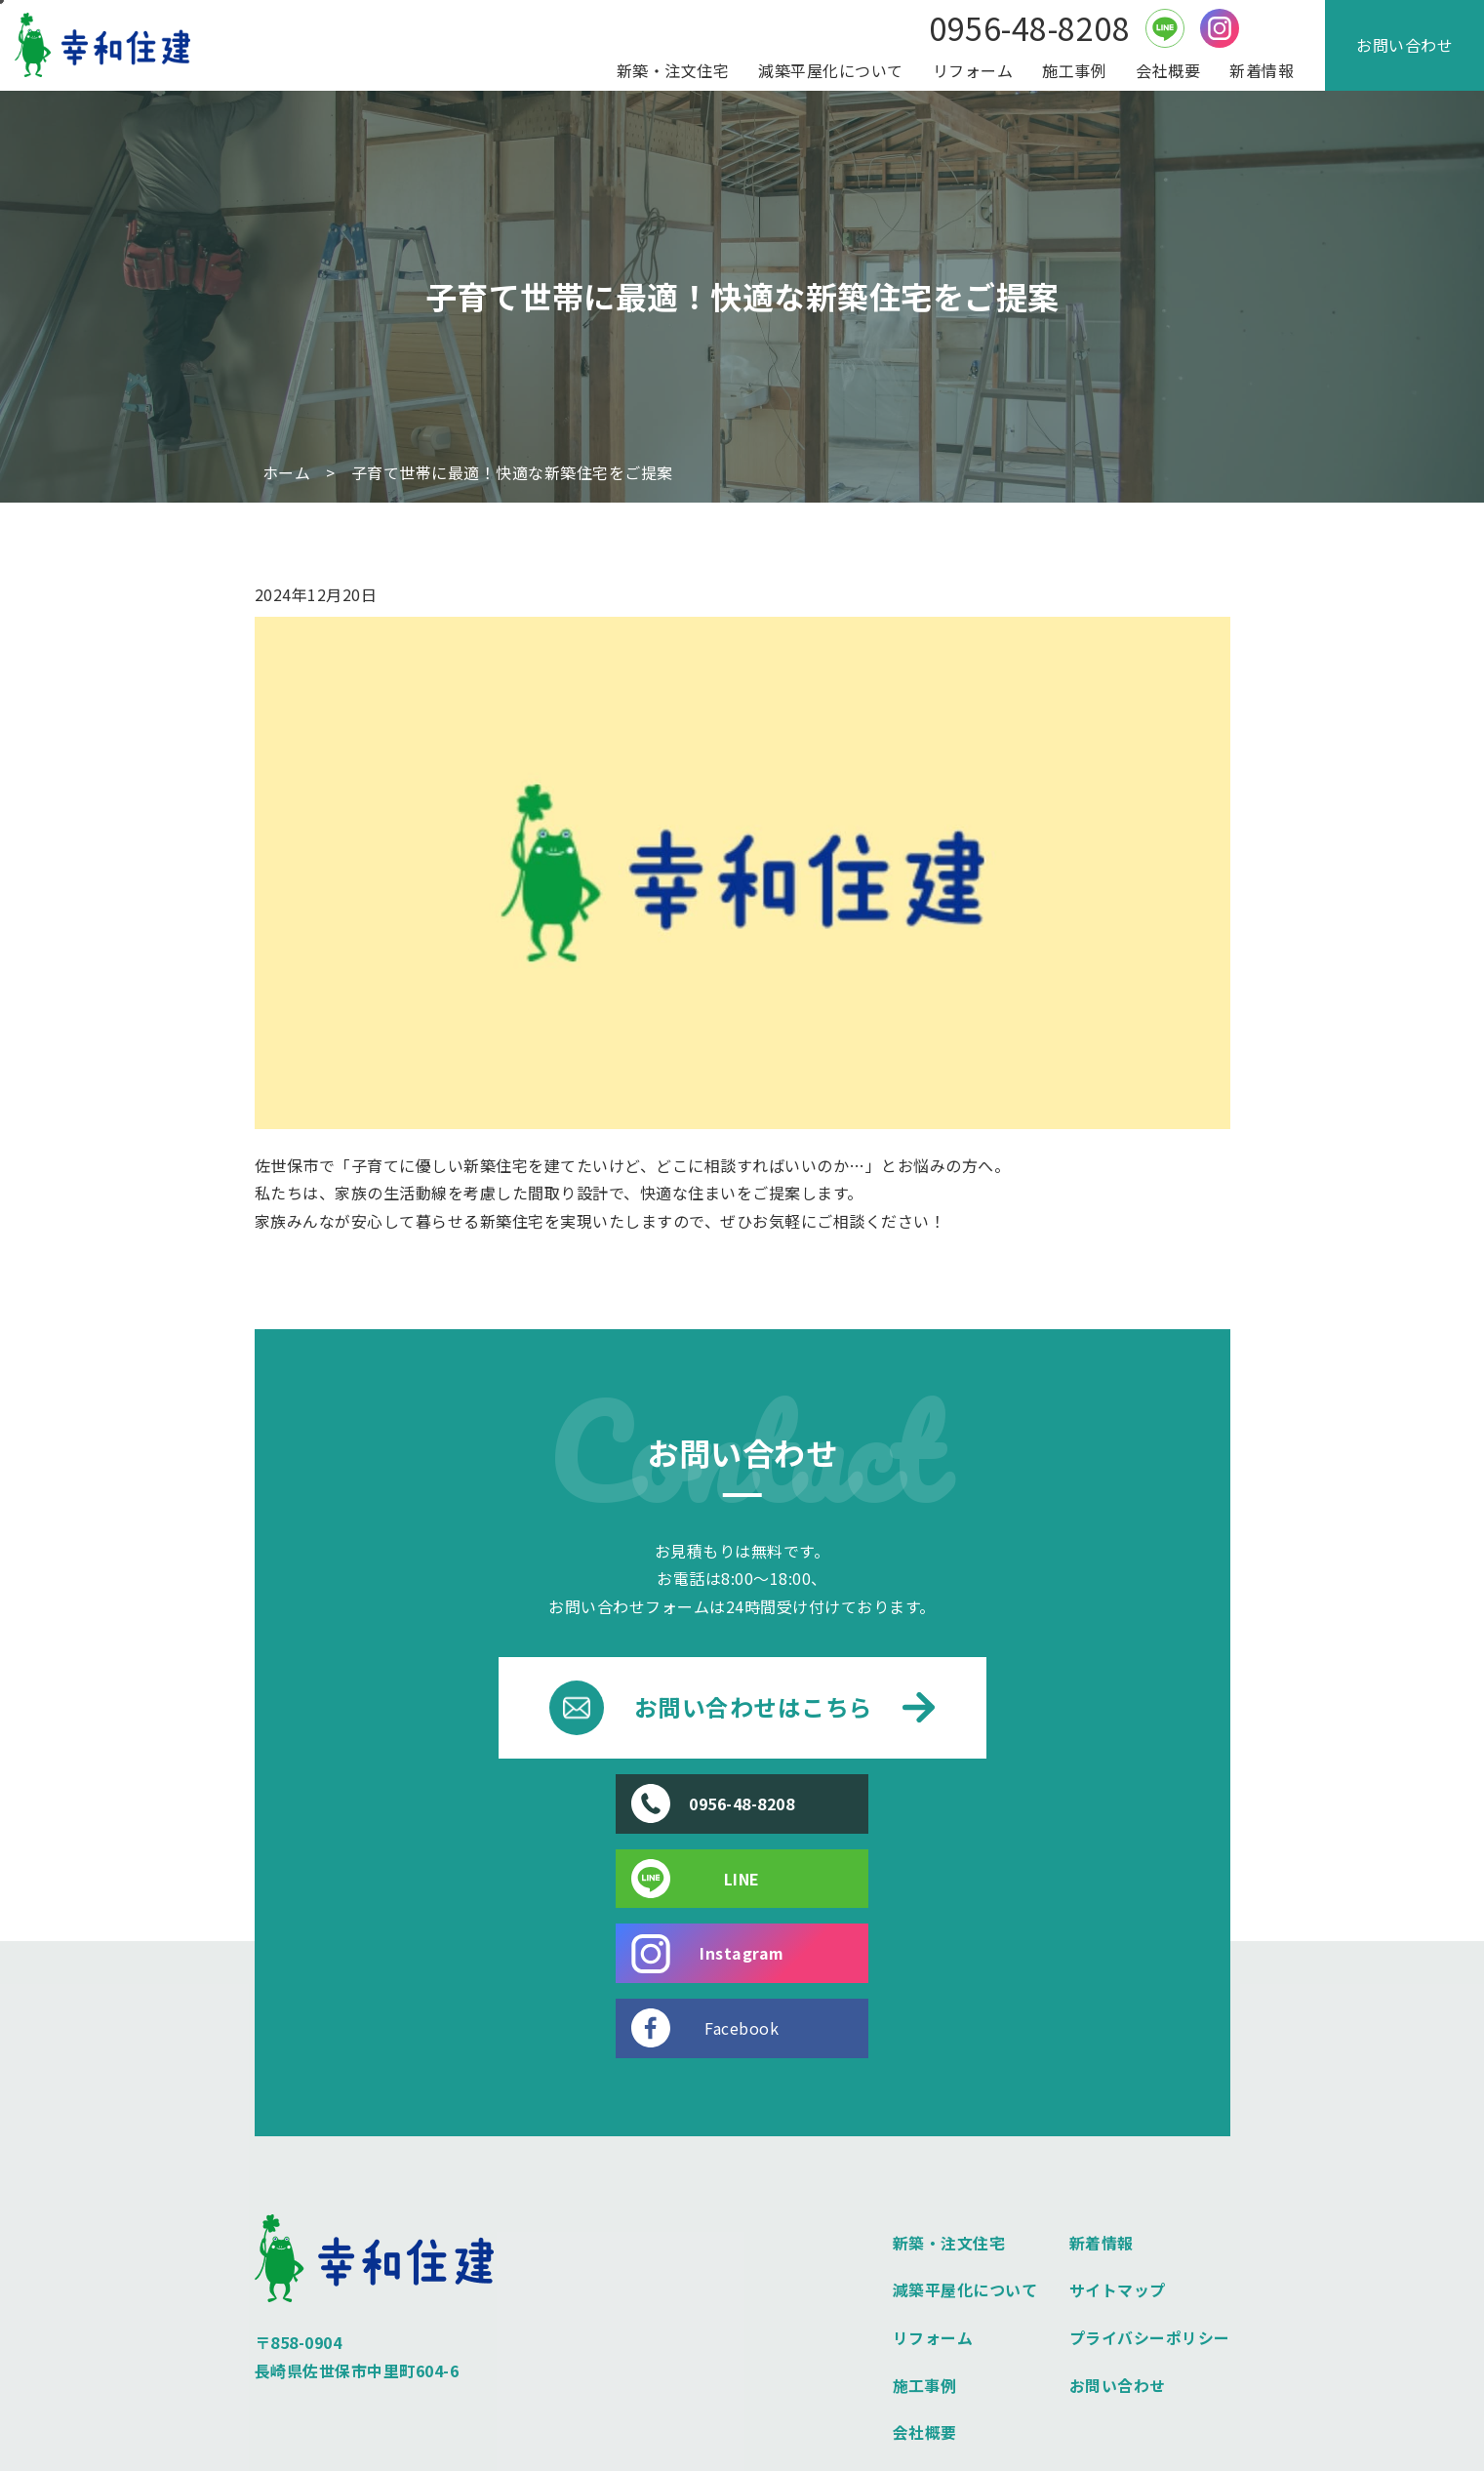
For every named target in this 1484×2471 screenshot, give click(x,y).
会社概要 (1168, 70)
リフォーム (973, 70)
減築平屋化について (830, 70)
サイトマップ (1117, 2141)
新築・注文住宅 (673, 70)
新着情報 (1261, 70)
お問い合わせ (1404, 45)
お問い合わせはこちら (742, 1708)
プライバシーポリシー (1149, 2189)
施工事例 (1074, 70)
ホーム (286, 473)
